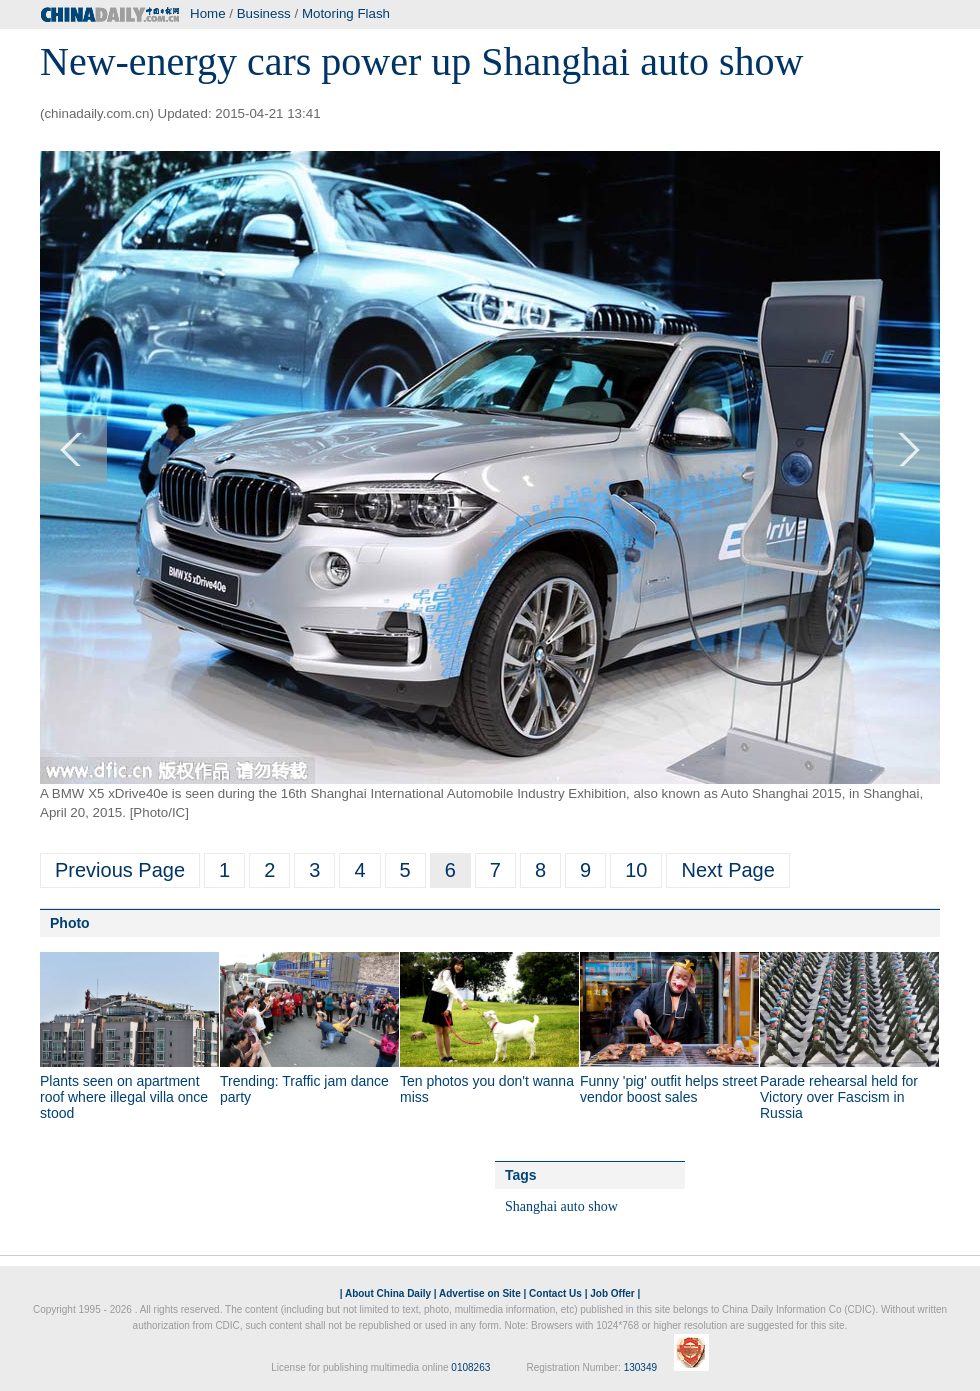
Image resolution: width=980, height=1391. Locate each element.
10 (636, 870)
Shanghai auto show (561, 1206)
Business (264, 13)
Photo (70, 923)
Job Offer (612, 1293)
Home (208, 13)
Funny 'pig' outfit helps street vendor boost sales (668, 1089)
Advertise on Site (480, 1293)
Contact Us (555, 1293)
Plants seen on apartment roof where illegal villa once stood (124, 1097)
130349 (640, 1367)
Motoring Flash (346, 13)
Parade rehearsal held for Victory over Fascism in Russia (839, 1097)
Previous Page (120, 870)
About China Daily (388, 1293)
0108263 (470, 1367)
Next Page (727, 870)
